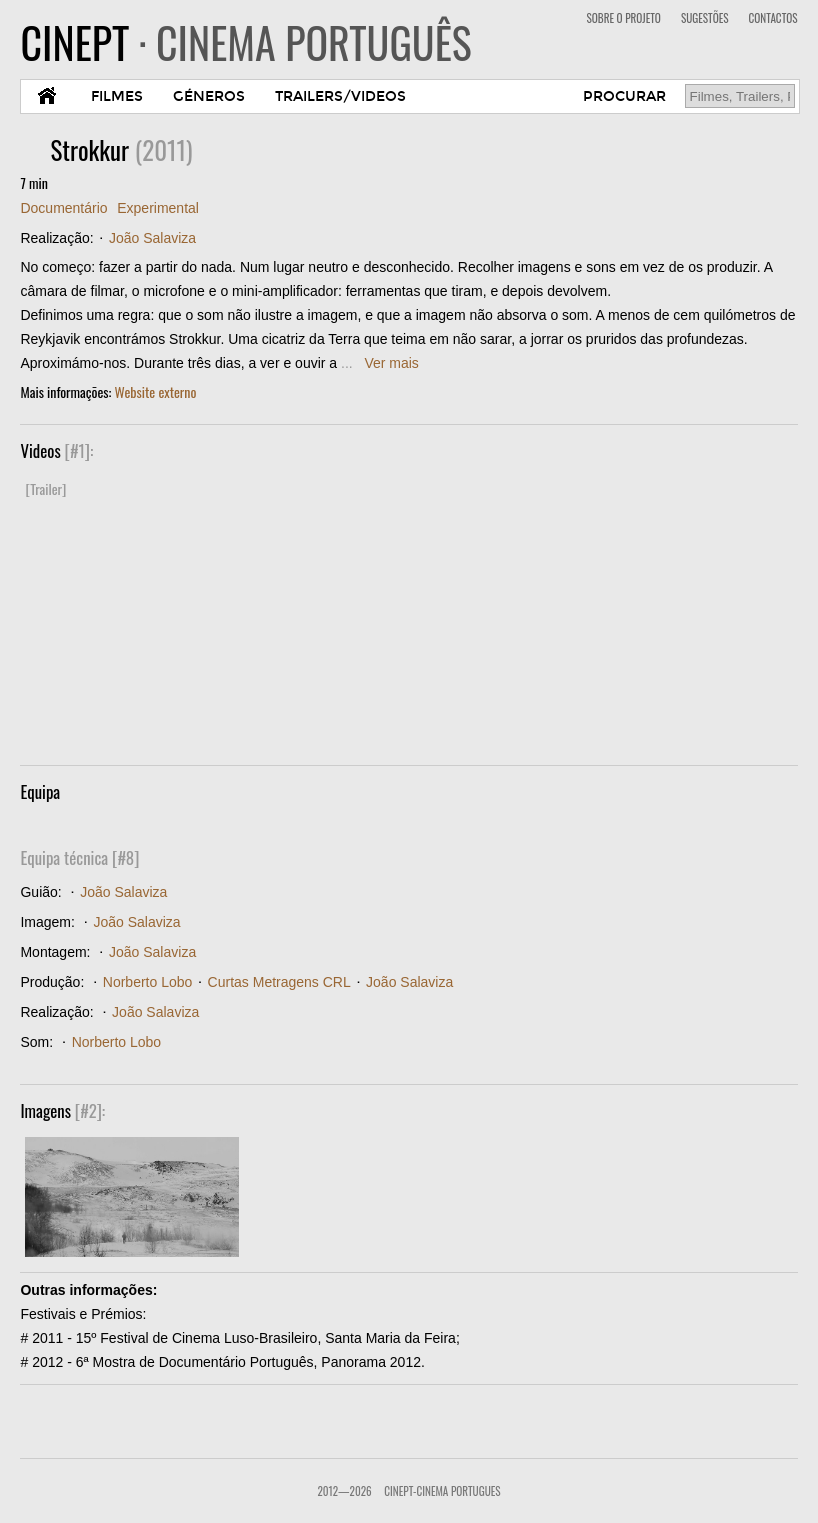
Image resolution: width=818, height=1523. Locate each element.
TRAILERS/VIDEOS (340, 96)
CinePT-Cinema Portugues (442, 1491)
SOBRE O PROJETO (624, 18)
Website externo (156, 391)
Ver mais (391, 363)
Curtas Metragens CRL (279, 982)
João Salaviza (152, 238)
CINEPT (245, 42)
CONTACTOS (773, 18)
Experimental (158, 208)
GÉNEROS (209, 96)
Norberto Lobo (148, 982)
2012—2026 (344, 1491)
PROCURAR (624, 96)
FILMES (117, 96)
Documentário (63, 208)
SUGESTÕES (705, 18)
